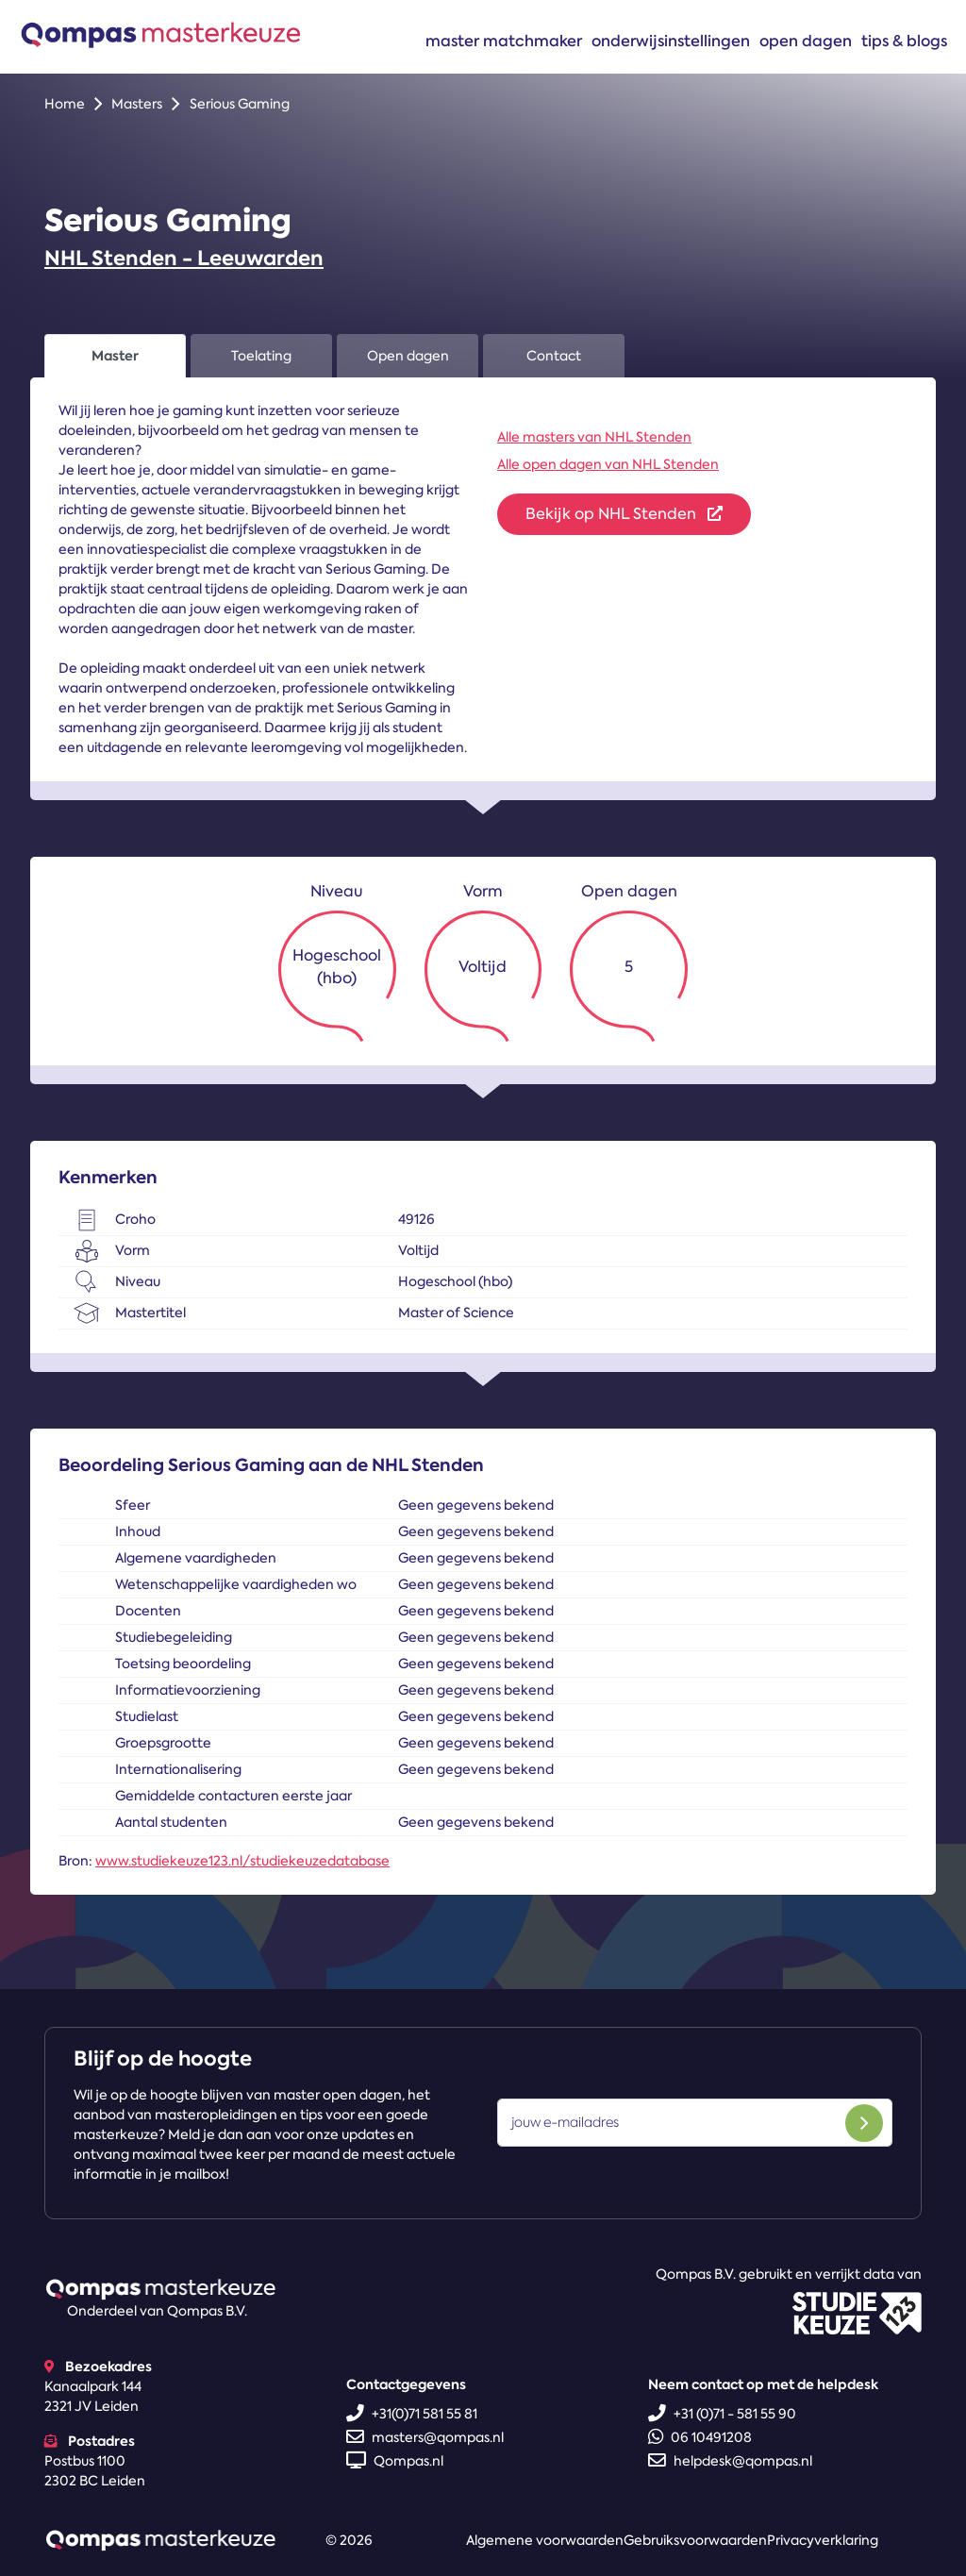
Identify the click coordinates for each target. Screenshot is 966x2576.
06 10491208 (700, 2437)
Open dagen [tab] (408, 355)
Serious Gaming (240, 103)
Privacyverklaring (822, 2540)
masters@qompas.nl (425, 2437)
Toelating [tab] (261, 355)
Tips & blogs (904, 40)
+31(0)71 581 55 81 (411, 2413)
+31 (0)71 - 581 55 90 (722, 2413)
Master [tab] (115, 355)
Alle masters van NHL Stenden (594, 436)
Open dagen (805, 40)
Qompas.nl (394, 2460)
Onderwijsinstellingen (670, 40)
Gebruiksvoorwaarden (695, 2540)
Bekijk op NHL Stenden (624, 514)
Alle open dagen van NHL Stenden (608, 464)
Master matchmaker (503, 40)
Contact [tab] (553, 355)
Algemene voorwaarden (545, 2540)
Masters (136, 103)
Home (64, 103)
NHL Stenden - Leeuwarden (184, 258)
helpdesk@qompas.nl (730, 2460)
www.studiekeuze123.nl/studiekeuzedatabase (242, 1860)
